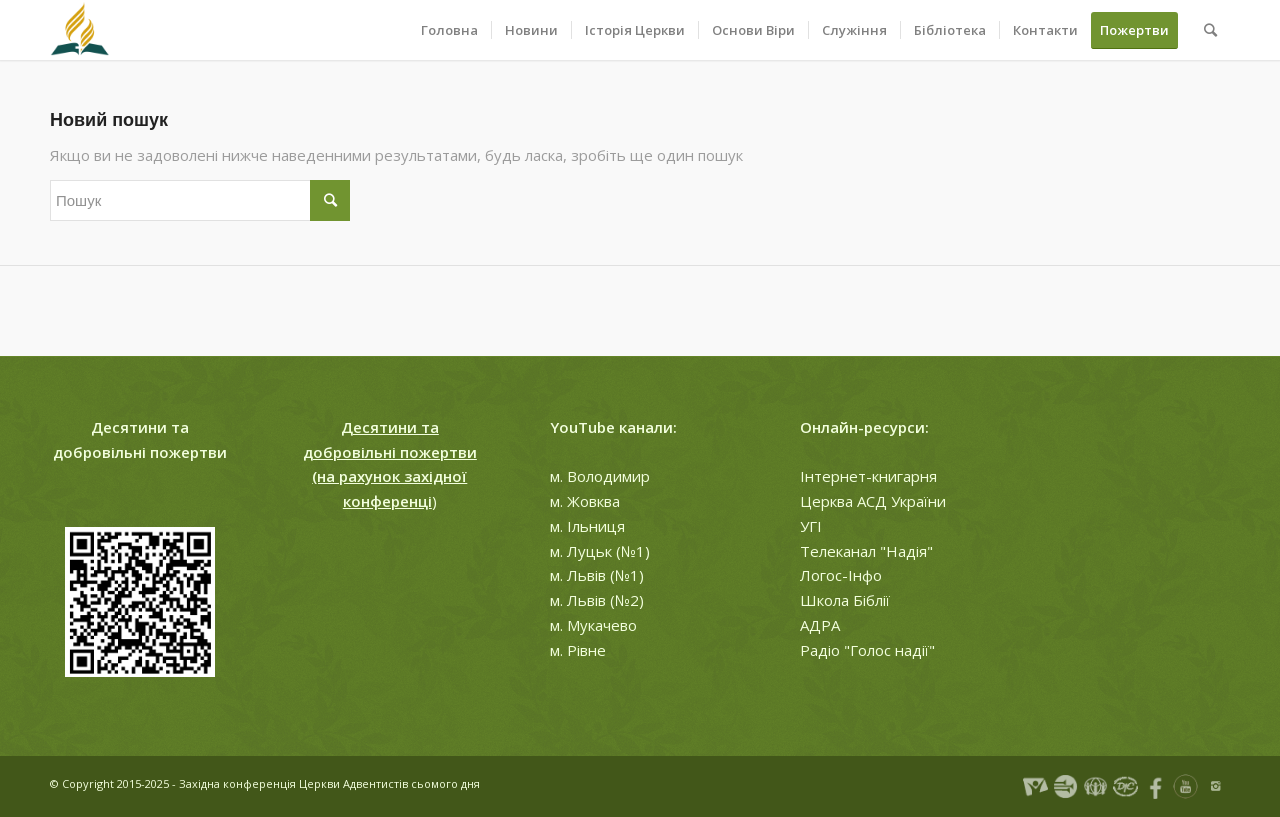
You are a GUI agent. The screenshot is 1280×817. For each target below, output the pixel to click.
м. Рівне (578, 650)
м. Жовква (585, 501)
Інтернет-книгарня (868, 476)
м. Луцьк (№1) (600, 551)
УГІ (811, 526)
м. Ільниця (587, 526)
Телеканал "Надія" (866, 551)
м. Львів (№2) (597, 600)
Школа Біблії (845, 600)
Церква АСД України (873, 501)
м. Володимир (600, 476)
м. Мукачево (593, 625)
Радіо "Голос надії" (867, 650)
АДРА (820, 625)
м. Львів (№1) (597, 575)
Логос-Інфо (841, 575)
